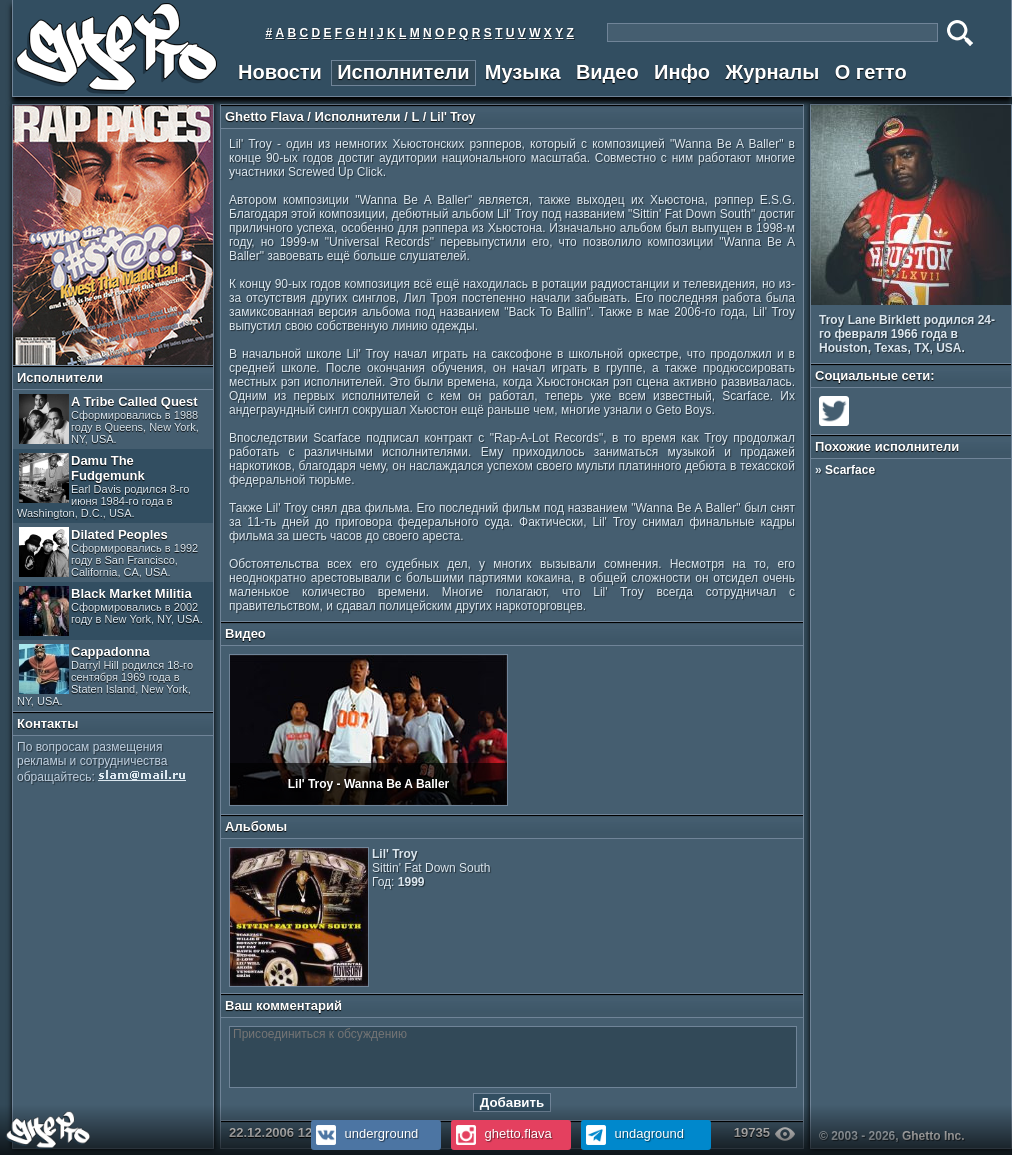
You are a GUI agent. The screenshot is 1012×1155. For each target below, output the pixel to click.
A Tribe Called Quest (109, 419)
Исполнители (403, 72)
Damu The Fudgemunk (103, 486)
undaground (632, 1133)
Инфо (682, 72)
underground (364, 1133)
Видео (607, 72)
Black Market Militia (111, 611)
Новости (280, 72)
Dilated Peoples (108, 552)
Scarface (850, 470)
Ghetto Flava (264, 116)
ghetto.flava (501, 1133)
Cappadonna (105, 675)
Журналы (772, 72)
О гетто (871, 72)
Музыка (523, 72)
